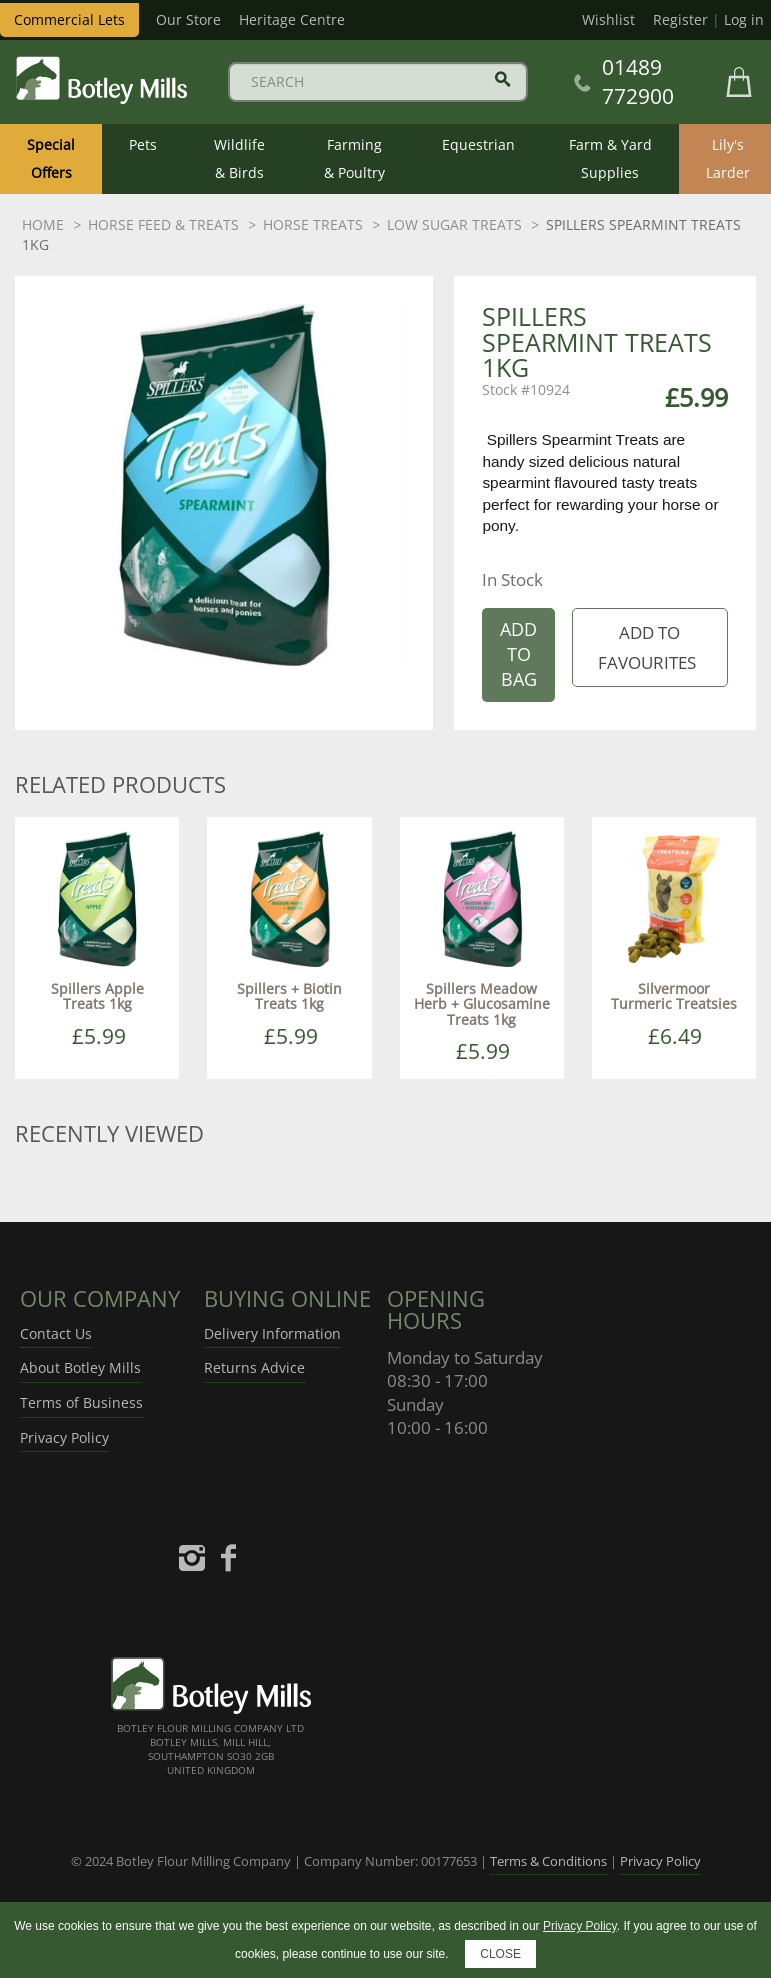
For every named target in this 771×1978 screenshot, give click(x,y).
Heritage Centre (292, 19)
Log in (744, 19)
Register (680, 19)
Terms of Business (81, 1402)
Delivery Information (272, 1333)
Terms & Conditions (548, 1861)
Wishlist (608, 19)
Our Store (188, 19)
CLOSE (500, 1954)
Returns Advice (254, 1367)
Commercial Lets (69, 19)
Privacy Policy (64, 1437)
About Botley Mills (80, 1367)
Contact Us (56, 1333)
